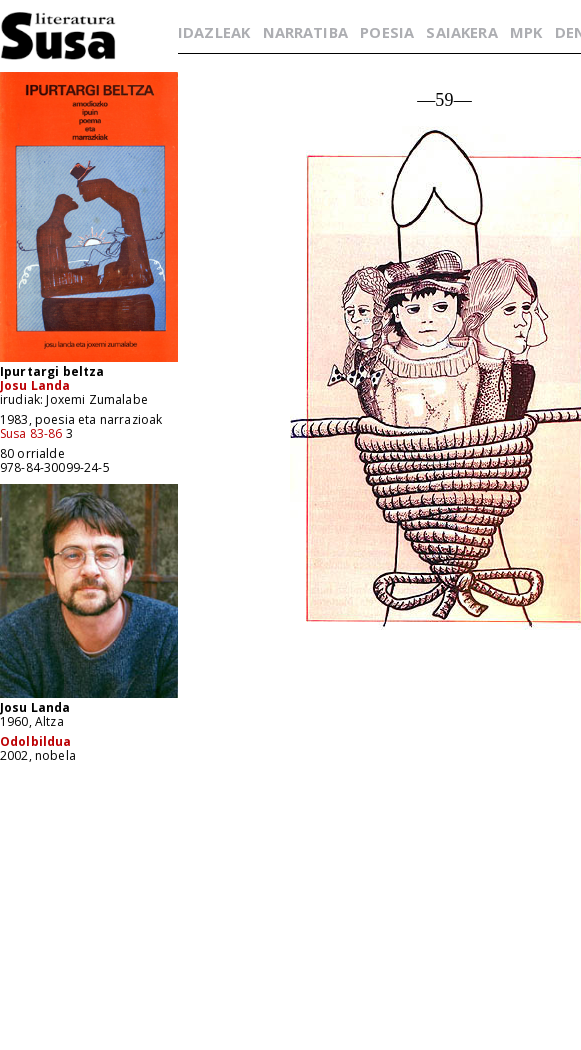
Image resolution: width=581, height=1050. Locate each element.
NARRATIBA (305, 32)
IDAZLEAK (214, 32)
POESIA (387, 32)
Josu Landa (35, 385)
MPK (526, 32)
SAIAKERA (461, 32)
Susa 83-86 (31, 433)
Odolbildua (36, 741)
